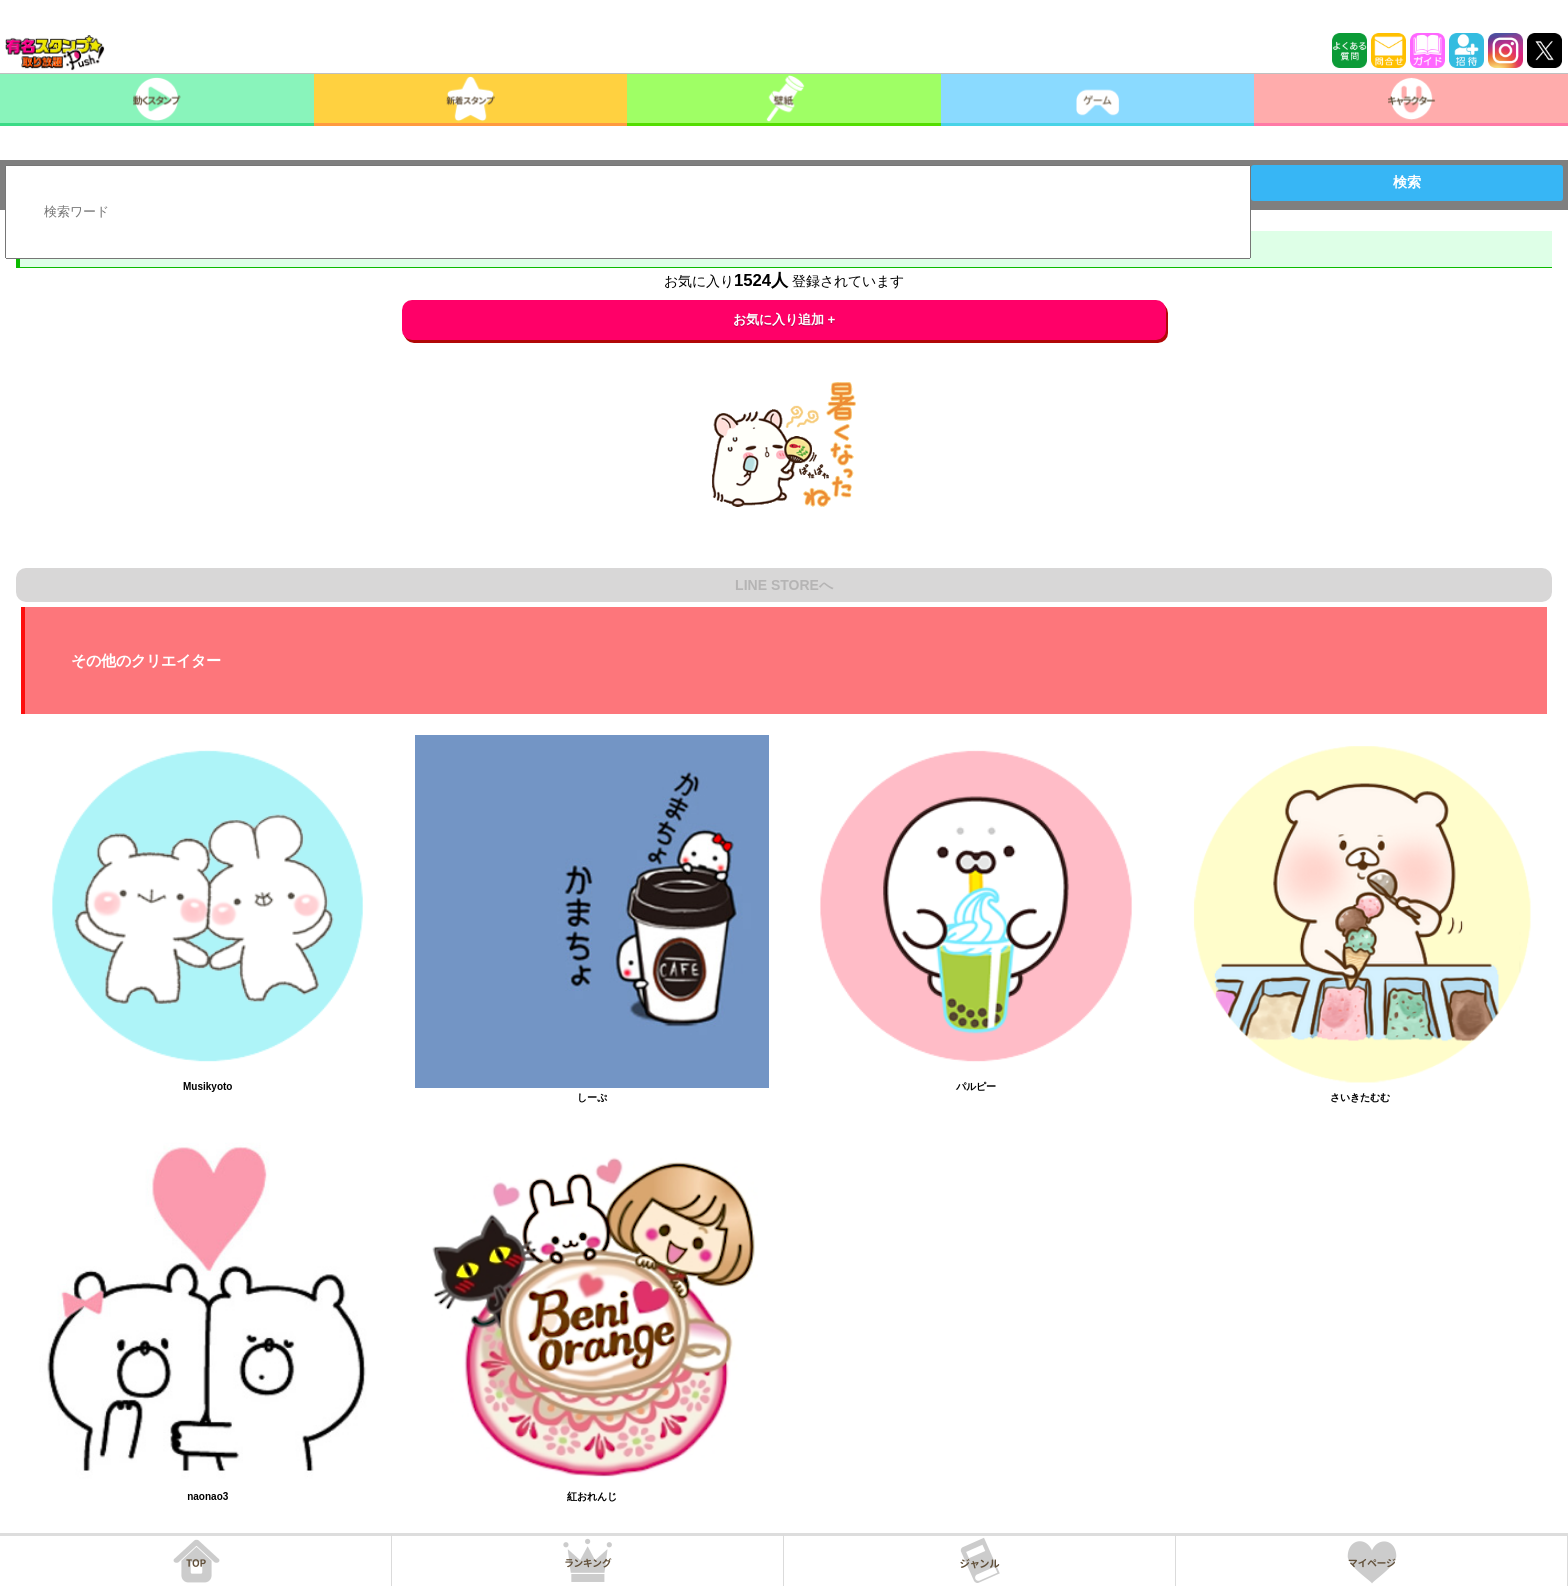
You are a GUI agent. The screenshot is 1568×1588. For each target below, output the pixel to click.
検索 (1407, 182)
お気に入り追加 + (784, 319)
